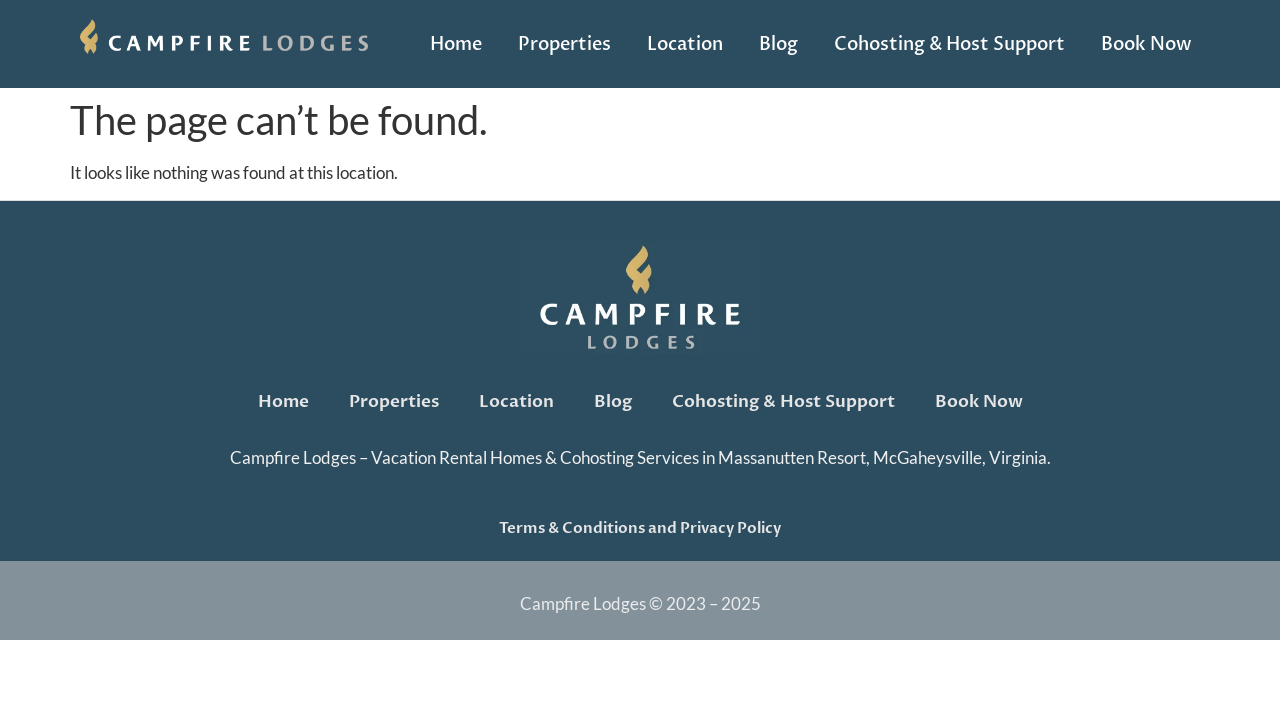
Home (456, 44)
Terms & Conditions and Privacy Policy (640, 528)
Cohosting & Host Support (949, 44)
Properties (564, 44)
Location (685, 44)
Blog (778, 44)
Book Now (1146, 44)
